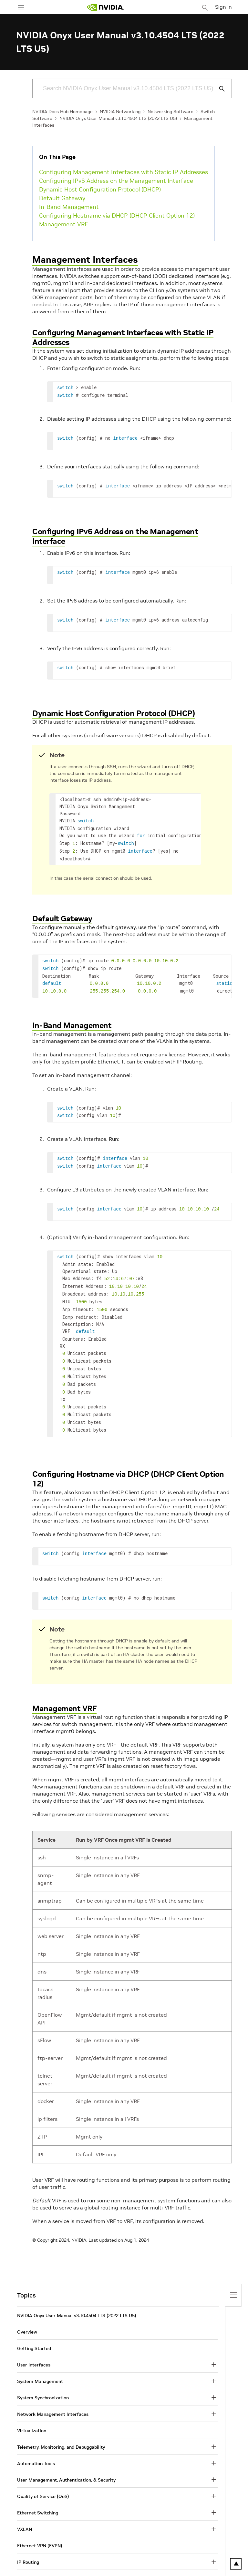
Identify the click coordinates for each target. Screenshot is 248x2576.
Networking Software (170, 111)
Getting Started (34, 2328)
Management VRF (63, 224)
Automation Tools (36, 2443)
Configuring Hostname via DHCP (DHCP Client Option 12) (117, 215)
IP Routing (28, 2542)
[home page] (105, 7)
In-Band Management (69, 207)
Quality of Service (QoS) (43, 2476)
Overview (27, 2312)
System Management (40, 2361)
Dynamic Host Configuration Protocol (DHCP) (100, 189)
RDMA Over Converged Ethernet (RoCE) (59, 2558)
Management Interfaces (85, 259)
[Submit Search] (218, 88)
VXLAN (24, 2509)
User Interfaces (33, 2345)
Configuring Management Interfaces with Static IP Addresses (123, 172)
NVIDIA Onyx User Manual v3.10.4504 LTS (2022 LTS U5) (118, 118)
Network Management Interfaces (52, 2394)
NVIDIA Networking (120, 111)
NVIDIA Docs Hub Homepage (62, 111)
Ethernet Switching (37, 2493)
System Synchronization (43, 2378)
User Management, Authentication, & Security (66, 2460)
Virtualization (31, 2411)
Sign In (223, 7)
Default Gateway (62, 198)
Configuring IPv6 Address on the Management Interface (116, 180)
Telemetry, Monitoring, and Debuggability (61, 2427)
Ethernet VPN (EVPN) (39, 2526)
